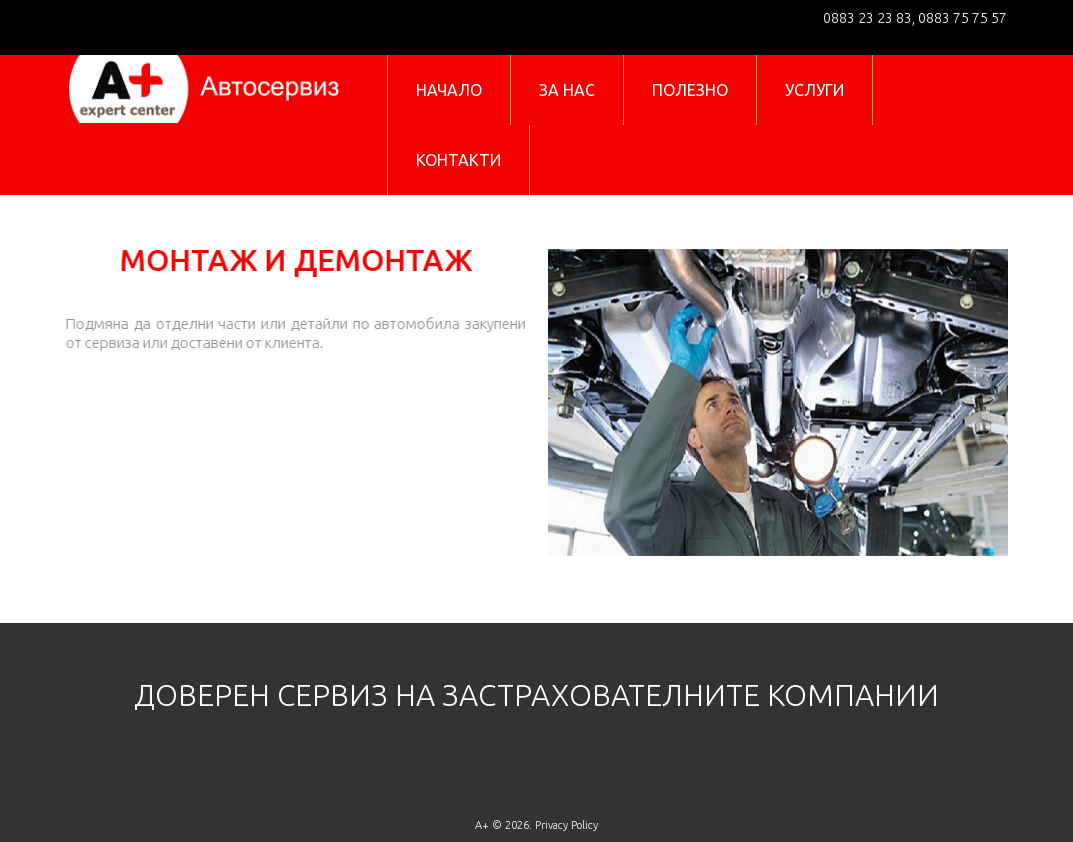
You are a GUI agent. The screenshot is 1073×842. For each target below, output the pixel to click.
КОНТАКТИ (458, 160)
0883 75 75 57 (961, 18)
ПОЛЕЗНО (690, 90)
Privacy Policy (566, 825)
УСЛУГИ (814, 90)
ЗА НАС (567, 90)
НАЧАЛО (449, 90)
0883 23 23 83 (867, 18)
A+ (482, 825)
